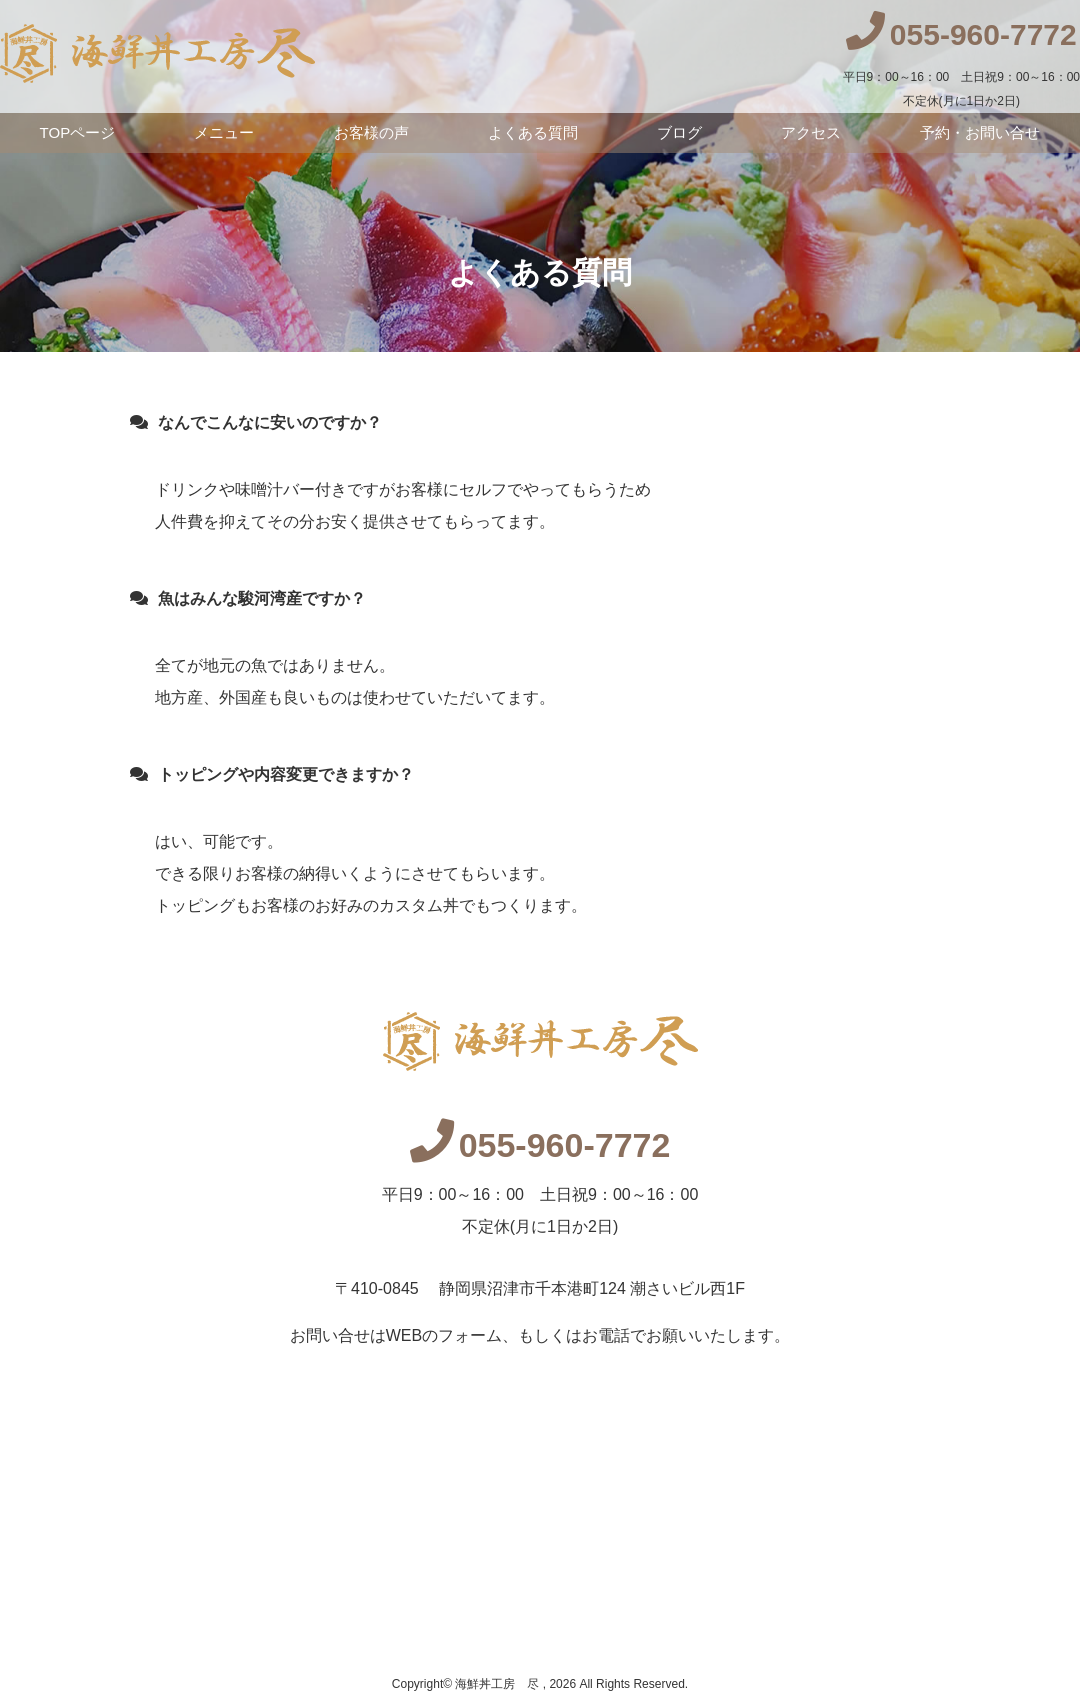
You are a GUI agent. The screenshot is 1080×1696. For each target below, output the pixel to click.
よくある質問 (533, 132)
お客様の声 (371, 132)
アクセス (811, 132)
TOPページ (78, 132)
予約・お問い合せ (980, 132)
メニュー (224, 132)
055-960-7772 (540, 1145)
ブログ (679, 132)
